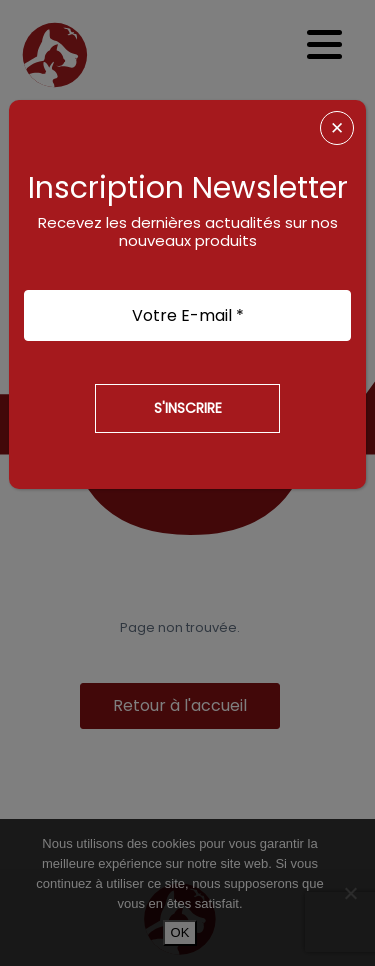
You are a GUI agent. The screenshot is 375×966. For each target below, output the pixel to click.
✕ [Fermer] (337, 128)
